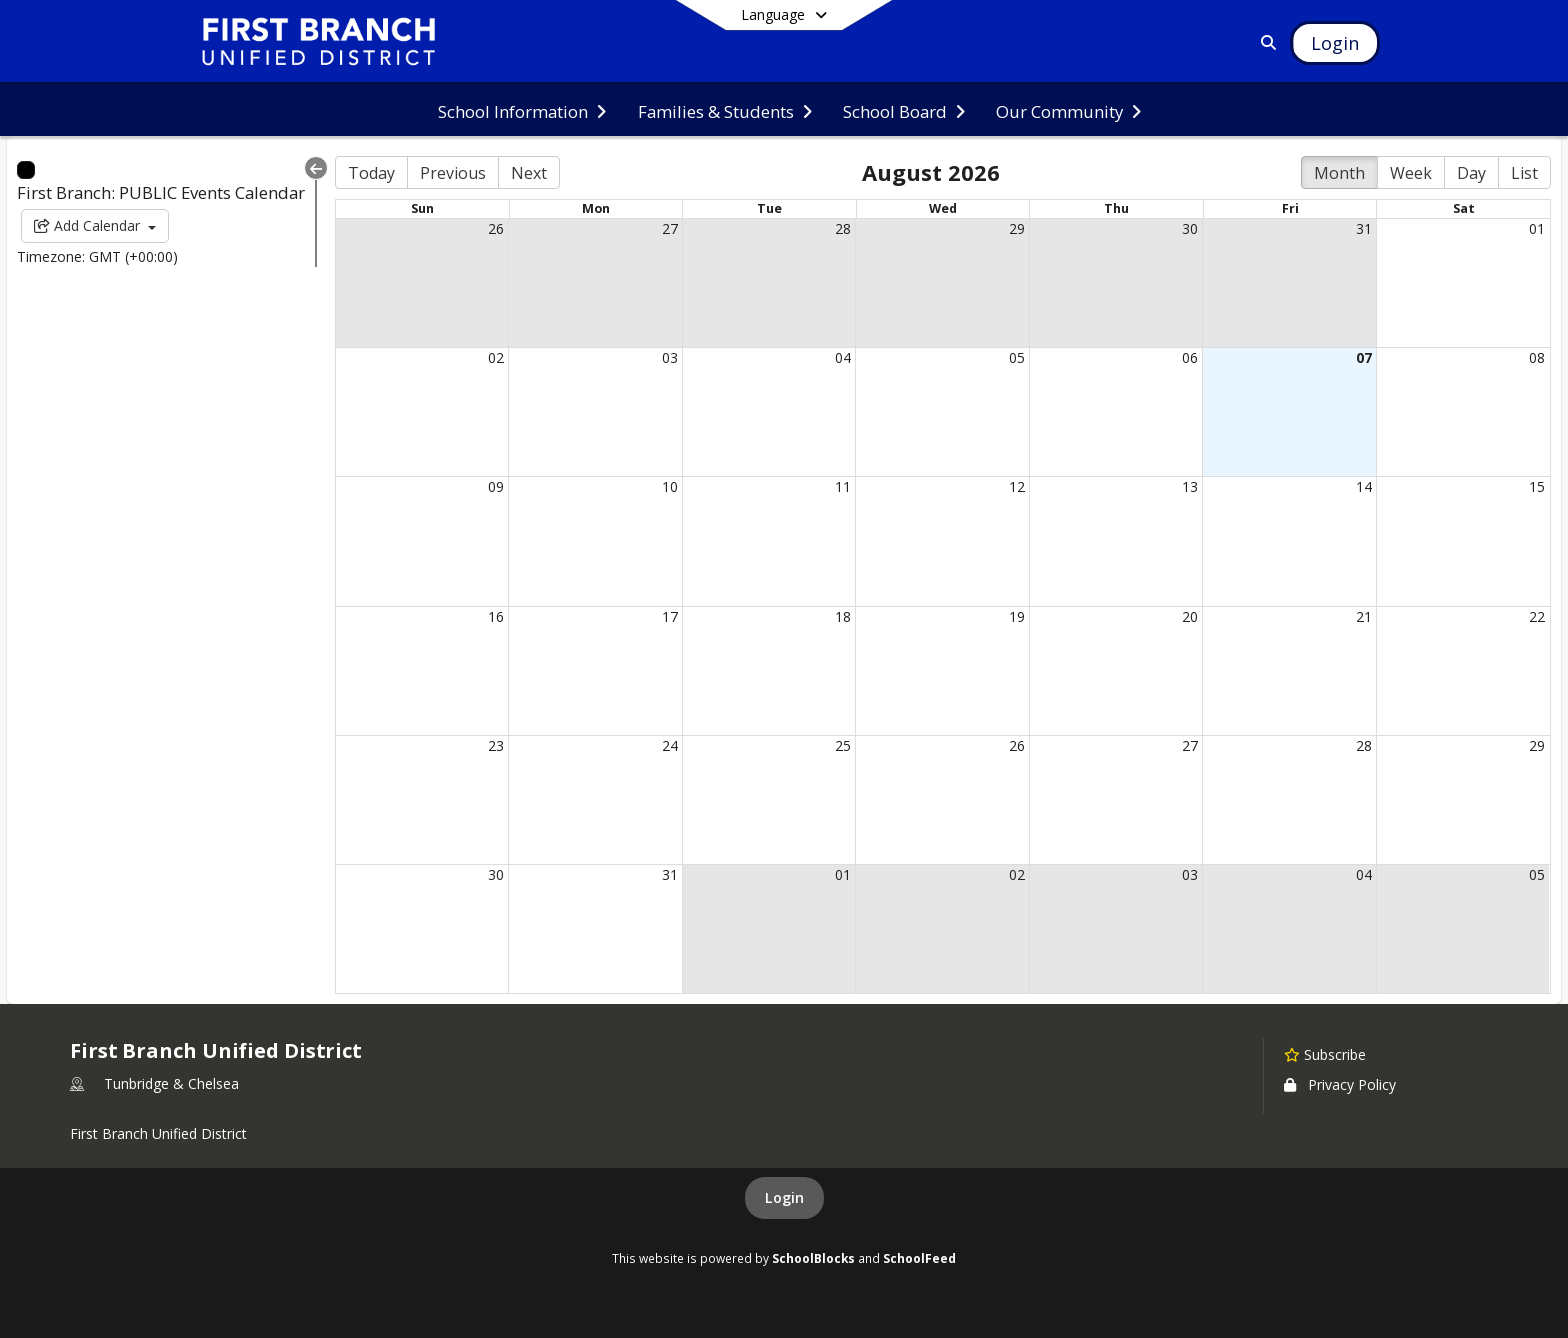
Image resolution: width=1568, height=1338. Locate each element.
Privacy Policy (1340, 1084)
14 (1364, 486)
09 (496, 486)
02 (496, 357)
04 (843, 357)
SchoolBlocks (813, 1258)
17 (670, 616)
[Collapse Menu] (316, 168)
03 (670, 357)
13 (1190, 486)
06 (1190, 357)
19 (1017, 616)
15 (1537, 486)
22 (1537, 616)
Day (1471, 173)
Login (784, 1197)
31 (1364, 228)
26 (496, 228)
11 (843, 486)
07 (1364, 357)
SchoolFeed (919, 1258)
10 (670, 486)
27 (670, 228)
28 (843, 228)
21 (1364, 616)
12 (1017, 486)
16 (496, 616)
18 (843, 616)
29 (1017, 228)
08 (1537, 357)
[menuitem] (522, 110)
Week (1411, 173)
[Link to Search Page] (1264, 42)
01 (1537, 228)
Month (1339, 173)
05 (1017, 357)
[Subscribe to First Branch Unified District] (1325, 1054)
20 (1190, 616)
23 (496, 745)
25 (843, 745)
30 (1190, 228)
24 (670, 745)
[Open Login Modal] (1335, 43)
